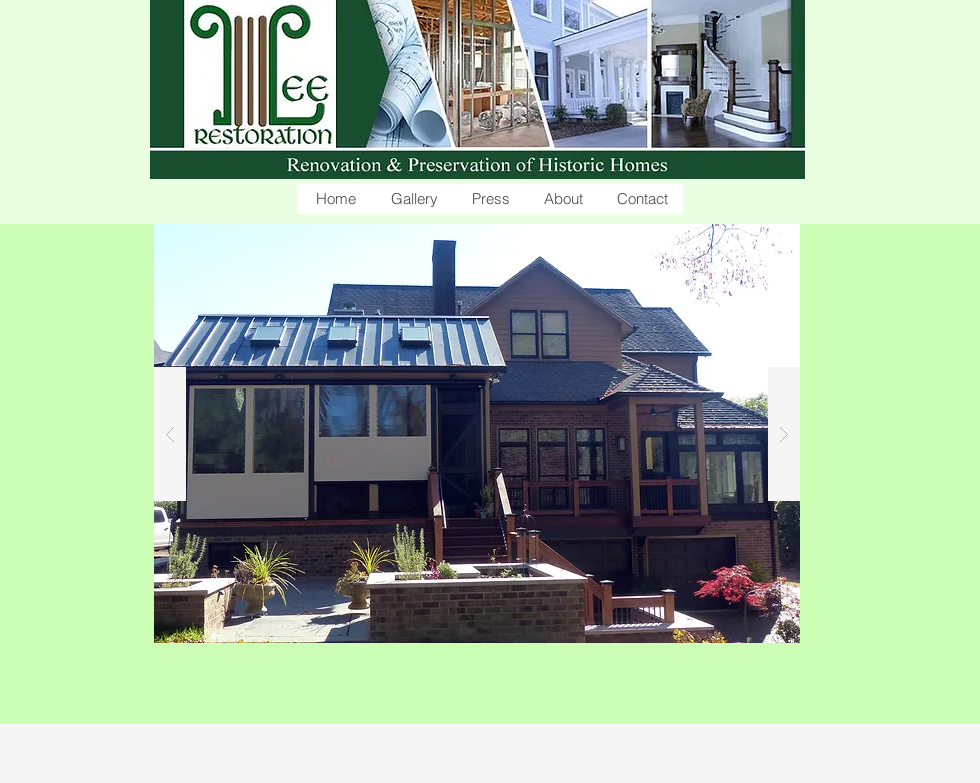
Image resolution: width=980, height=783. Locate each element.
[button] (412, 199)
